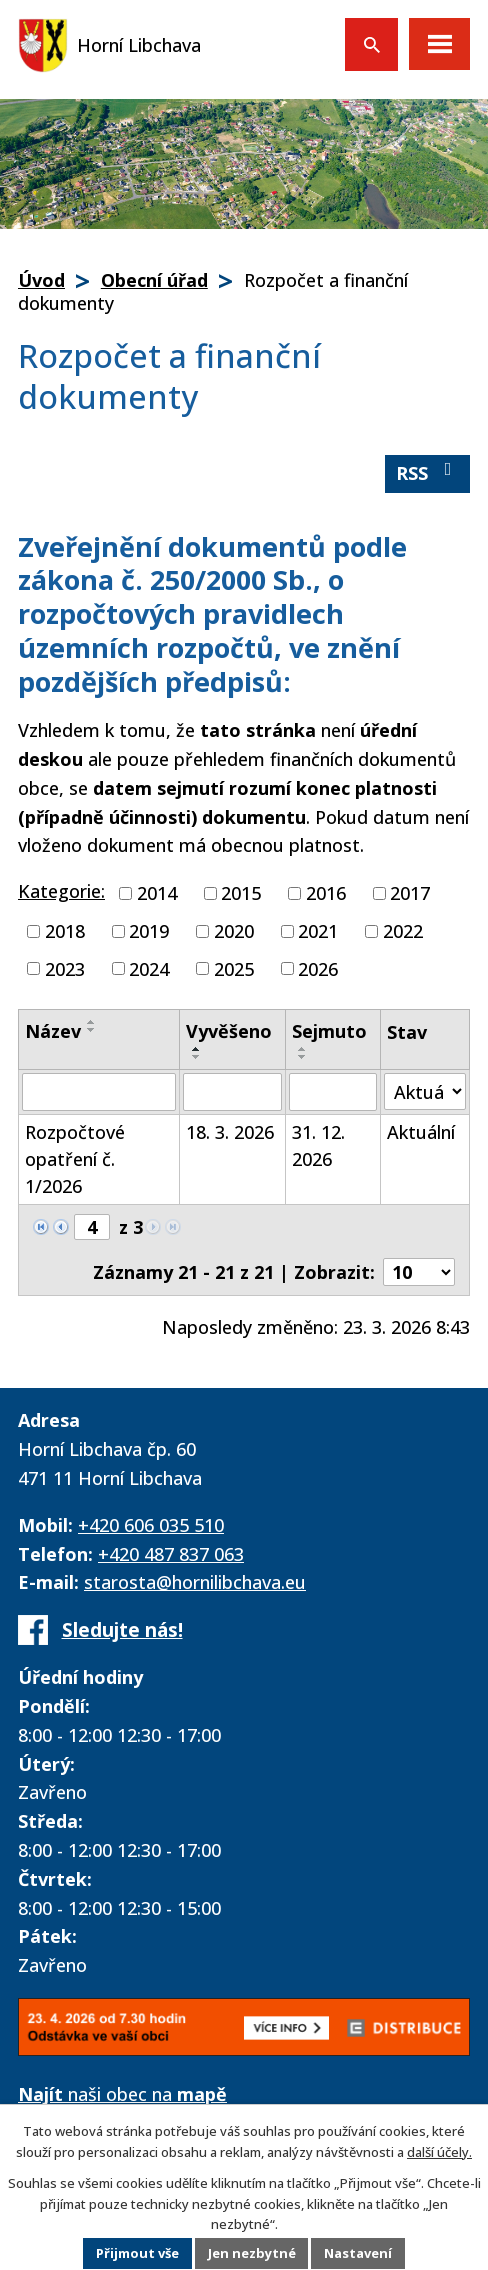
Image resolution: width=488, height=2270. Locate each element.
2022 (403, 931)
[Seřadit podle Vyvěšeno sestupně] (197, 1057)
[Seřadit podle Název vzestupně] (92, 1022)
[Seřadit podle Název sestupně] (92, 1030)
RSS (428, 472)
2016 (326, 893)
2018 (65, 931)
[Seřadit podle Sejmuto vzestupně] (303, 1049)
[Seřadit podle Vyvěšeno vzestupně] (197, 1049)
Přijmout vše (136, 2254)
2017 (410, 893)
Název (53, 1031)
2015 (241, 893)
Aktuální (421, 1132)
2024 (149, 968)
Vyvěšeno (229, 1031)
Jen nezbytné (251, 2254)
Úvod (41, 280)
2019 (149, 931)
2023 (65, 968)
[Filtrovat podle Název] (99, 1092)
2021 (318, 931)
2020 (234, 931)
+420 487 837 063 (171, 1554)
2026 (318, 968)
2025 (234, 968)
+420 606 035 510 (151, 1525)
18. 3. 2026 (230, 1132)
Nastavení (359, 2254)
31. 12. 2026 (318, 1145)
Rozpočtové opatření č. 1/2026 (75, 1159)
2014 (157, 893)
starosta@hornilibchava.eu (195, 1582)
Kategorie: (61, 891)
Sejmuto (329, 1031)
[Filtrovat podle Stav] (425, 1091)
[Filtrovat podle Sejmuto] (333, 1092)
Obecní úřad (154, 280)
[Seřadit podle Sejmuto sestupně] (303, 1057)
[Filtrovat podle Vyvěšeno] (232, 1092)
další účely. (439, 2151)
